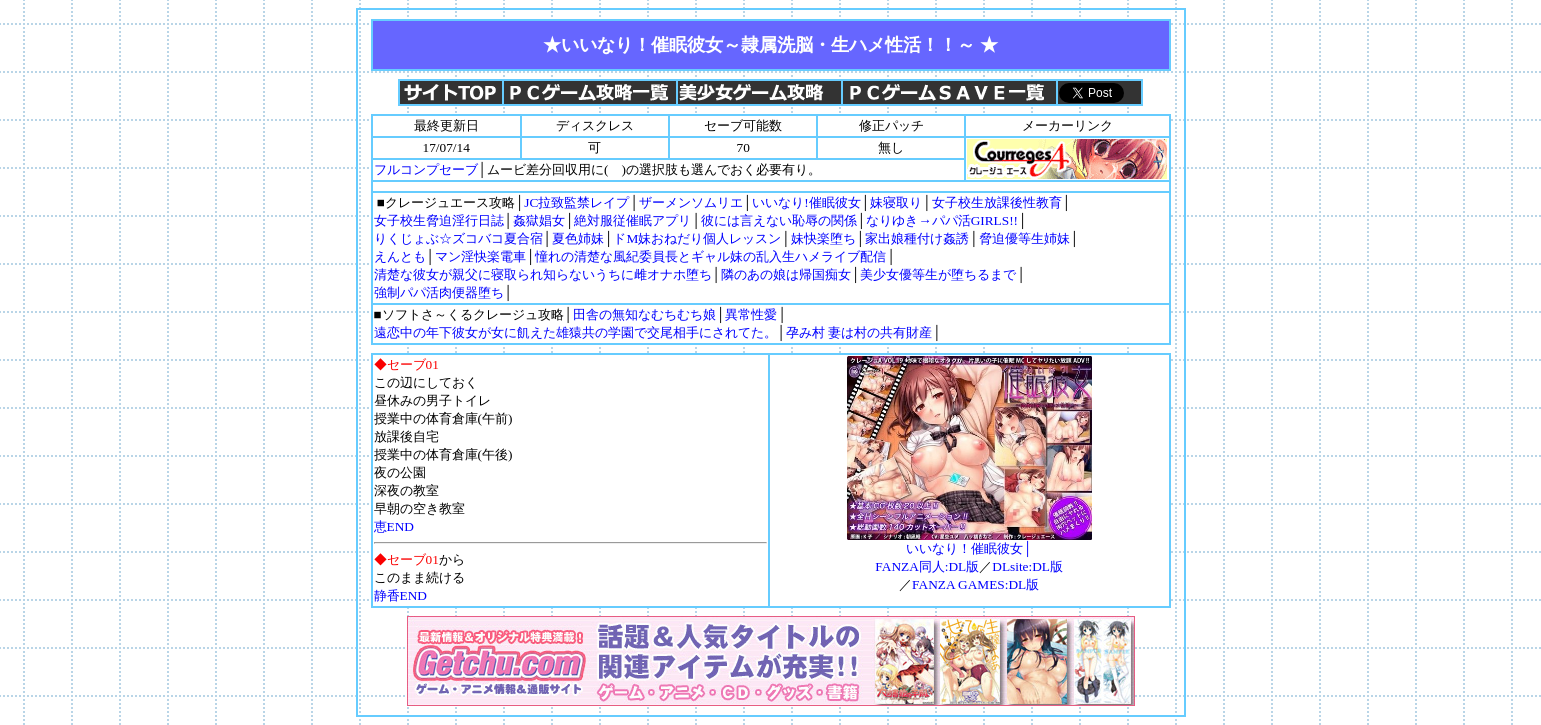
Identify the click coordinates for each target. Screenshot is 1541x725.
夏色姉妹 (578, 238)
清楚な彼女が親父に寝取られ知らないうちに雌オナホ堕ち (543, 274)
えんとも (400, 256)
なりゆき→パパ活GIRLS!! (942, 220)
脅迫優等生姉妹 (1024, 238)
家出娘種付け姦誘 (917, 238)
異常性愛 (751, 314)
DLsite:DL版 (1027, 566)
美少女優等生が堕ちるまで (938, 274)
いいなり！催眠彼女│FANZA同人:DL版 (969, 551)
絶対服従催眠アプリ (632, 220)
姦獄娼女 (539, 220)
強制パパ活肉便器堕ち (439, 292)
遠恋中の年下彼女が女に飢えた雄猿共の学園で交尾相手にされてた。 (575, 332)
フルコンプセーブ (426, 169)
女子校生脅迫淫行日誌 (439, 220)
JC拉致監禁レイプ (576, 202)
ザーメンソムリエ (691, 202)
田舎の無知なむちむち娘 (644, 314)
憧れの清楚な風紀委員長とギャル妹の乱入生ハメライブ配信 (710, 256)
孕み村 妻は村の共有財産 (859, 332)
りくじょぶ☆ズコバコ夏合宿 (458, 238)
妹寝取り (896, 202)
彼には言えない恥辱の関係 (779, 220)
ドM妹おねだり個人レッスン (697, 238)
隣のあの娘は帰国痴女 (786, 274)
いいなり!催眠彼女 (806, 202)
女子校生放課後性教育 (997, 202)
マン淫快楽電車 (480, 256)
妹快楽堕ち (823, 238)
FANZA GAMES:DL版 (975, 584)
